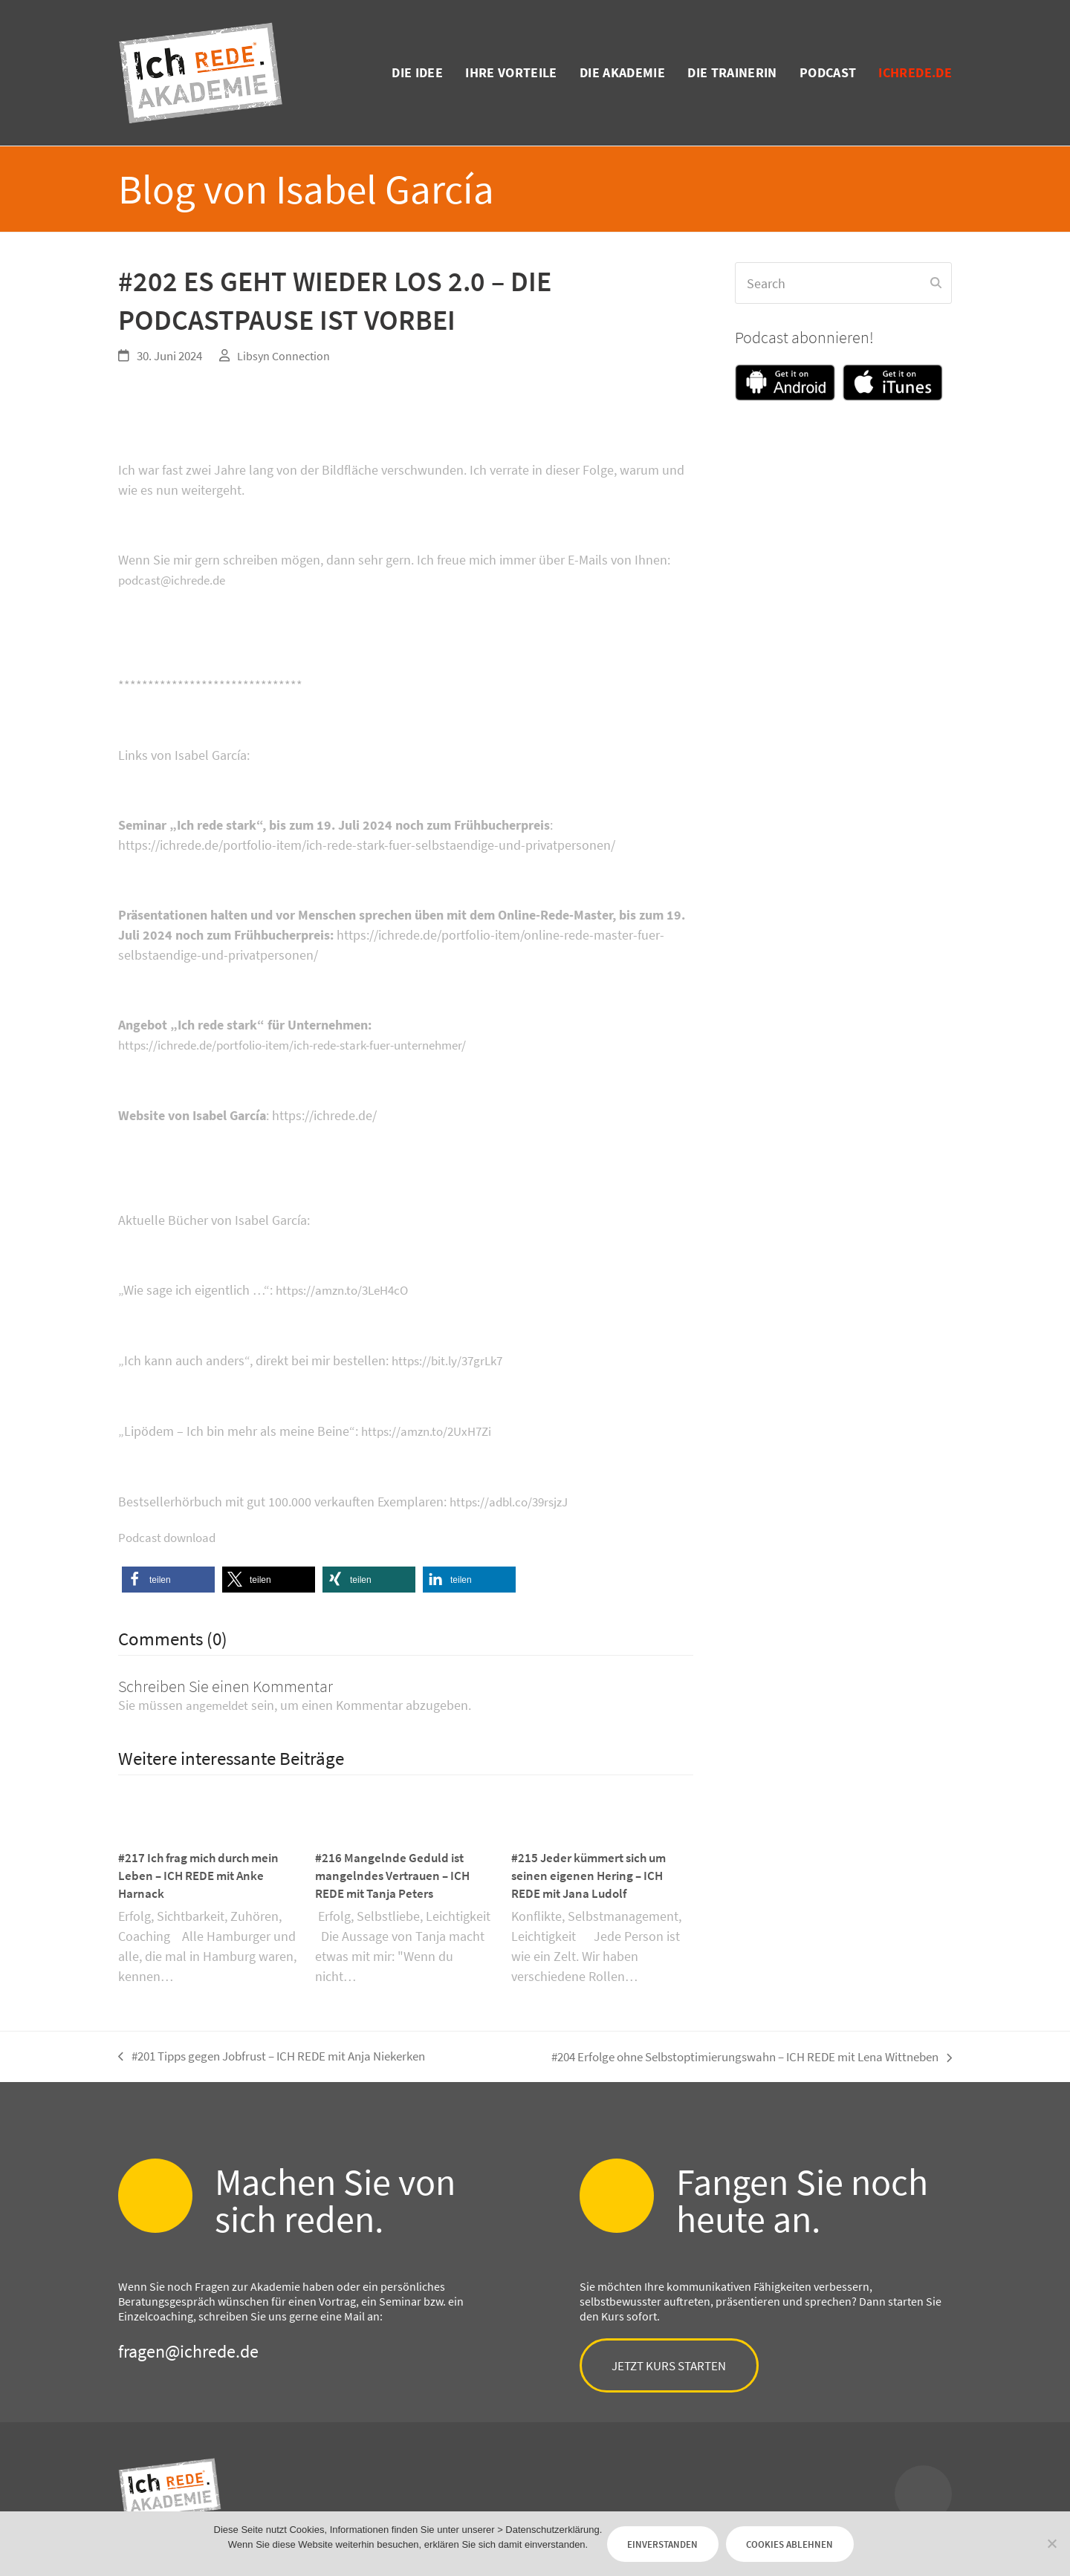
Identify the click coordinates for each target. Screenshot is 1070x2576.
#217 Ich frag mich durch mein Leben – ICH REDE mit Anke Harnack (204, 1871)
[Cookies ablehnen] (1051, 2539)
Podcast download (171, 1532)
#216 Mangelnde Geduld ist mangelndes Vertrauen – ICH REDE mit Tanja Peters (397, 1871)
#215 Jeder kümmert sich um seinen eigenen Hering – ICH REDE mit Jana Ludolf (594, 1871)
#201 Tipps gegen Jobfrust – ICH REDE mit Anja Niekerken (286, 2054)
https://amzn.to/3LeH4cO (347, 1288)
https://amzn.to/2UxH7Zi (430, 1428)
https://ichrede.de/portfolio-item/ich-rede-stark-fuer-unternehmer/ (305, 1044)
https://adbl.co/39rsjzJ (513, 1497)
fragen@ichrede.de (188, 2347)
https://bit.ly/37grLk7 (451, 1358)
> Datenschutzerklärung (516, 2525)
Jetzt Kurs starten (682, 2365)
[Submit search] (935, 283)
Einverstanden (649, 2540)
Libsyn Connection (285, 356)
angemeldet (219, 1699)
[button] (168, 1574)
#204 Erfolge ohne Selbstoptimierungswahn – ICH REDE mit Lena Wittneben (733, 2054)
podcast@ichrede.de (175, 579)
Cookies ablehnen (808, 2540)
